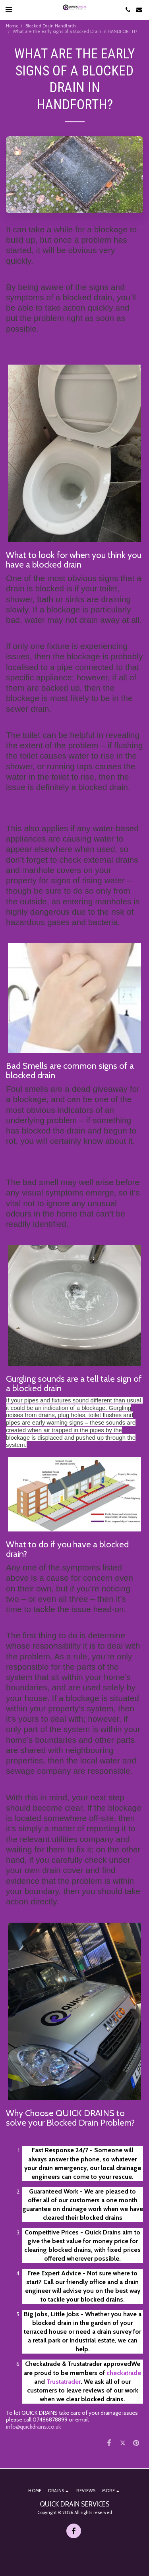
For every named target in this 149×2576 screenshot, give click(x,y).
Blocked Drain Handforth (50, 26)
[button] (8, 9)
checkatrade (123, 2373)
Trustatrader (63, 2381)
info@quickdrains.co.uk (33, 2426)
